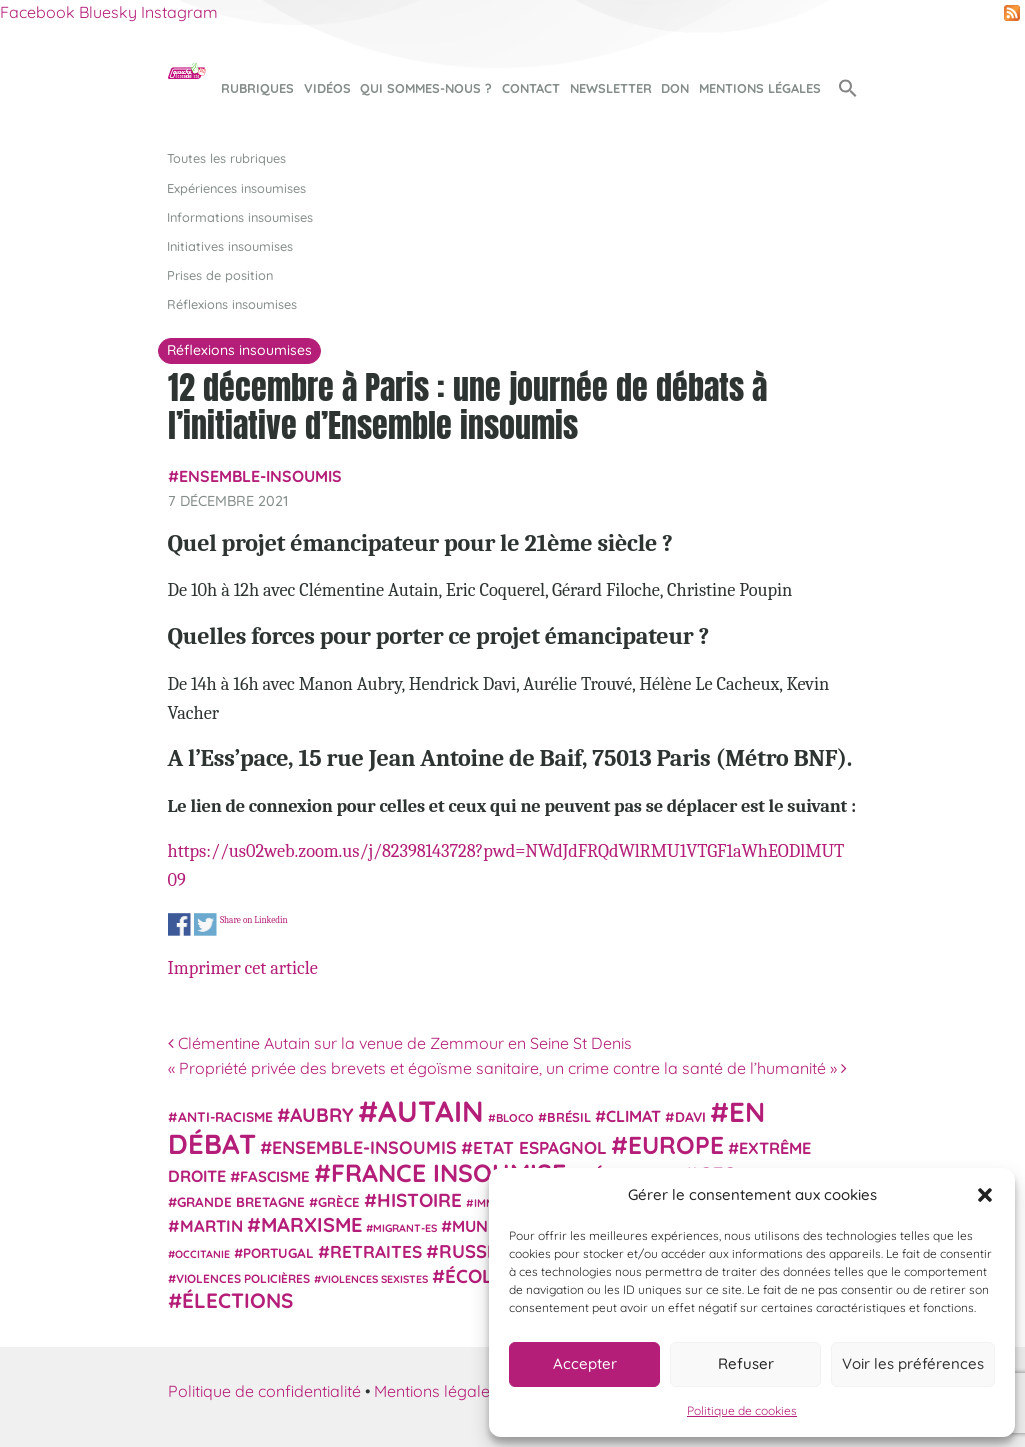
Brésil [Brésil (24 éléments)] (569, 1117)
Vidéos (327, 88)
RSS (1012, 13)
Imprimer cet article (243, 968)
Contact (531, 88)
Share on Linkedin (253, 920)
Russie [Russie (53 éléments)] (471, 1251)
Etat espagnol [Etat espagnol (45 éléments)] (540, 1147)
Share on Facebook (179, 924)
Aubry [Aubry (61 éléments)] (322, 1115)
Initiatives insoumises (230, 246)
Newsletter (611, 88)
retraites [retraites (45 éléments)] (376, 1251)
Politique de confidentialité (264, 1391)
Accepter (585, 1363)
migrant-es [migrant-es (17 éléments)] (405, 1228)
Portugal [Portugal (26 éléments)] (278, 1253)
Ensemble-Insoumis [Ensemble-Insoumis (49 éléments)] (364, 1147)
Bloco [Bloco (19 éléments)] (515, 1118)
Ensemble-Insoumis (260, 476)
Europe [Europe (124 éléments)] (676, 1144)
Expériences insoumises (236, 188)
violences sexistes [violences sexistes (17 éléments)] (374, 1279)
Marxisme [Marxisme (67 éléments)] (311, 1224)
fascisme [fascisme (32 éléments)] (275, 1176)
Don (675, 88)
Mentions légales (760, 88)
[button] (985, 1195)
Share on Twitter (204, 924)
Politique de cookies (742, 1410)
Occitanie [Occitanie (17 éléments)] (202, 1254)
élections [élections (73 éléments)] (237, 1300)
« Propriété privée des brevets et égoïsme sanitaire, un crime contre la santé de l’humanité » (507, 1068)
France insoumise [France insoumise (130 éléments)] (448, 1172)
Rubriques (257, 88)
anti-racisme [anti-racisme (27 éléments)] (225, 1116)
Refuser (746, 1363)
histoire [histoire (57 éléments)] (419, 1200)
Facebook (37, 12)
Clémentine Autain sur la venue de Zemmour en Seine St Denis (400, 1043)
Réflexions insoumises (232, 304)
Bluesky (108, 12)
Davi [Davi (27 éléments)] (690, 1116)
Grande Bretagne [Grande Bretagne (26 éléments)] (241, 1202)
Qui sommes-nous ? (426, 88)
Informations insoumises (240, 217)
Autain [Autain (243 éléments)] (431, 1111)
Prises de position (220, 275)
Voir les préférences (913, 1363)
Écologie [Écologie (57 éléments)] (490, 1276)
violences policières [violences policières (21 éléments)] (243, 1278)
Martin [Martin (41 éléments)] (211, 1225)
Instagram (179, 12)
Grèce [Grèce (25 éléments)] (339, 1202)
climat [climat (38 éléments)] (633, 1116)
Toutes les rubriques (226, 158)
